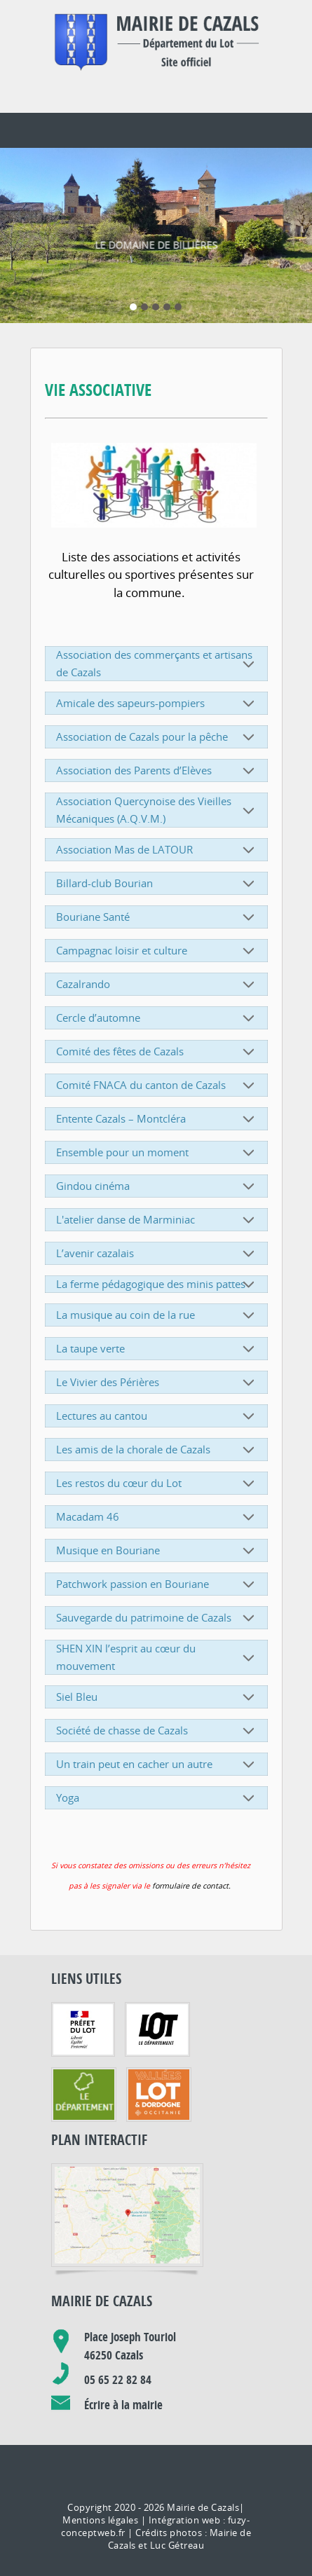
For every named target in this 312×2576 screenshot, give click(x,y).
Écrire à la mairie (123, 2379)
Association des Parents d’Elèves (156, 744)
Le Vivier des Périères (156, 1356)
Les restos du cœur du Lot (156, 1457)
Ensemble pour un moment (156, 1126)
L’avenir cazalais (156, 1227)
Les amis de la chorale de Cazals (156, 1423)
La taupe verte (156, 1322)
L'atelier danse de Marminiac (156, 1193)
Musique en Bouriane (156, 1524)
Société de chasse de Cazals (156, 1704)
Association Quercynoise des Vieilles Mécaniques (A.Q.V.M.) (156, 784)
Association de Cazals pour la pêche (156, 710)
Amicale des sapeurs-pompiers (156, 677)
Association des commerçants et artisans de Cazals (156, 637)
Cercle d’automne (156, 991)
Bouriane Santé (156, 891)
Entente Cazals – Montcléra (156, 1092)
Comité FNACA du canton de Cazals (156, 1059)
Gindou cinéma (156, 1160)
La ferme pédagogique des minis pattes (156, 1258)
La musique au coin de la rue (156, 1289)
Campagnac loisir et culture (156, 924)
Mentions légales (100, 2494)
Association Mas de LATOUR (156, 823)
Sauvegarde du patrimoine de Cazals (156, 1591)
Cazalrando (156, 958)
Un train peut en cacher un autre (156, 1738)
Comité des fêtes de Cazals (156, 1025)
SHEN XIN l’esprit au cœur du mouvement (156, 1631)
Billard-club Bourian (156, 857)
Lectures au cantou (156, 1390)
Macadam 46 (156, 1490)
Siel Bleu (156, 1671)
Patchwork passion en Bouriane (156, 1558)
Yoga (156, 1771)
